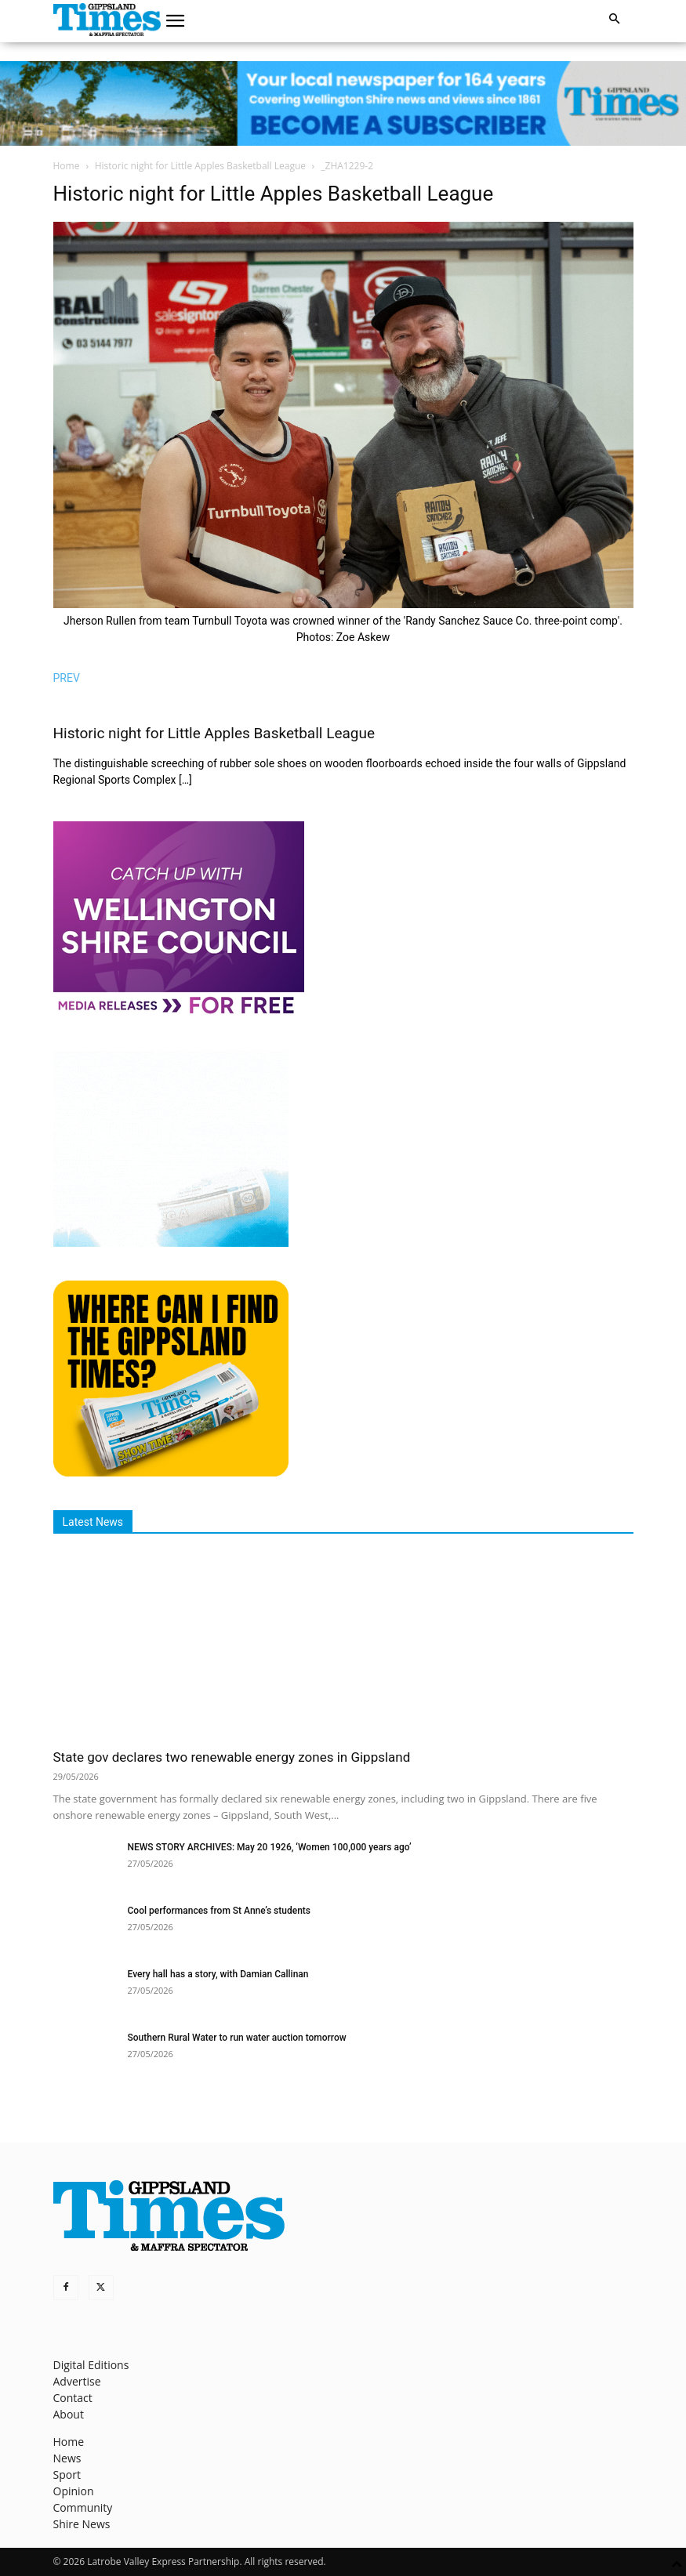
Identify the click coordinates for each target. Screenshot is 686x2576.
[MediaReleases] (178, 1012)
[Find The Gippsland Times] (171, 1472)
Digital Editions (91, 2364)
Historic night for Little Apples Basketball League (200, 165)
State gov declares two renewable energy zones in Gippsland (232, 1757)
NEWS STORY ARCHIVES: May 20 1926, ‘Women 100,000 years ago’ (270, 1847)
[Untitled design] (171, 1242)
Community (83, 2507)
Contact (73, 2397)
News (67, 2458)
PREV (66, 678)
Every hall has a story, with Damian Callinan (218, 1974)
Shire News (82, 2523)
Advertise (77, 2381)
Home (66, 165)
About (68, 2414)
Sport (67, 2474)
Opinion (73, 2491)
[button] (175, 21)
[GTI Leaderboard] (343, 103)
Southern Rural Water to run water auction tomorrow (237, 2037)
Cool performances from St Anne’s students (219, 1910)
